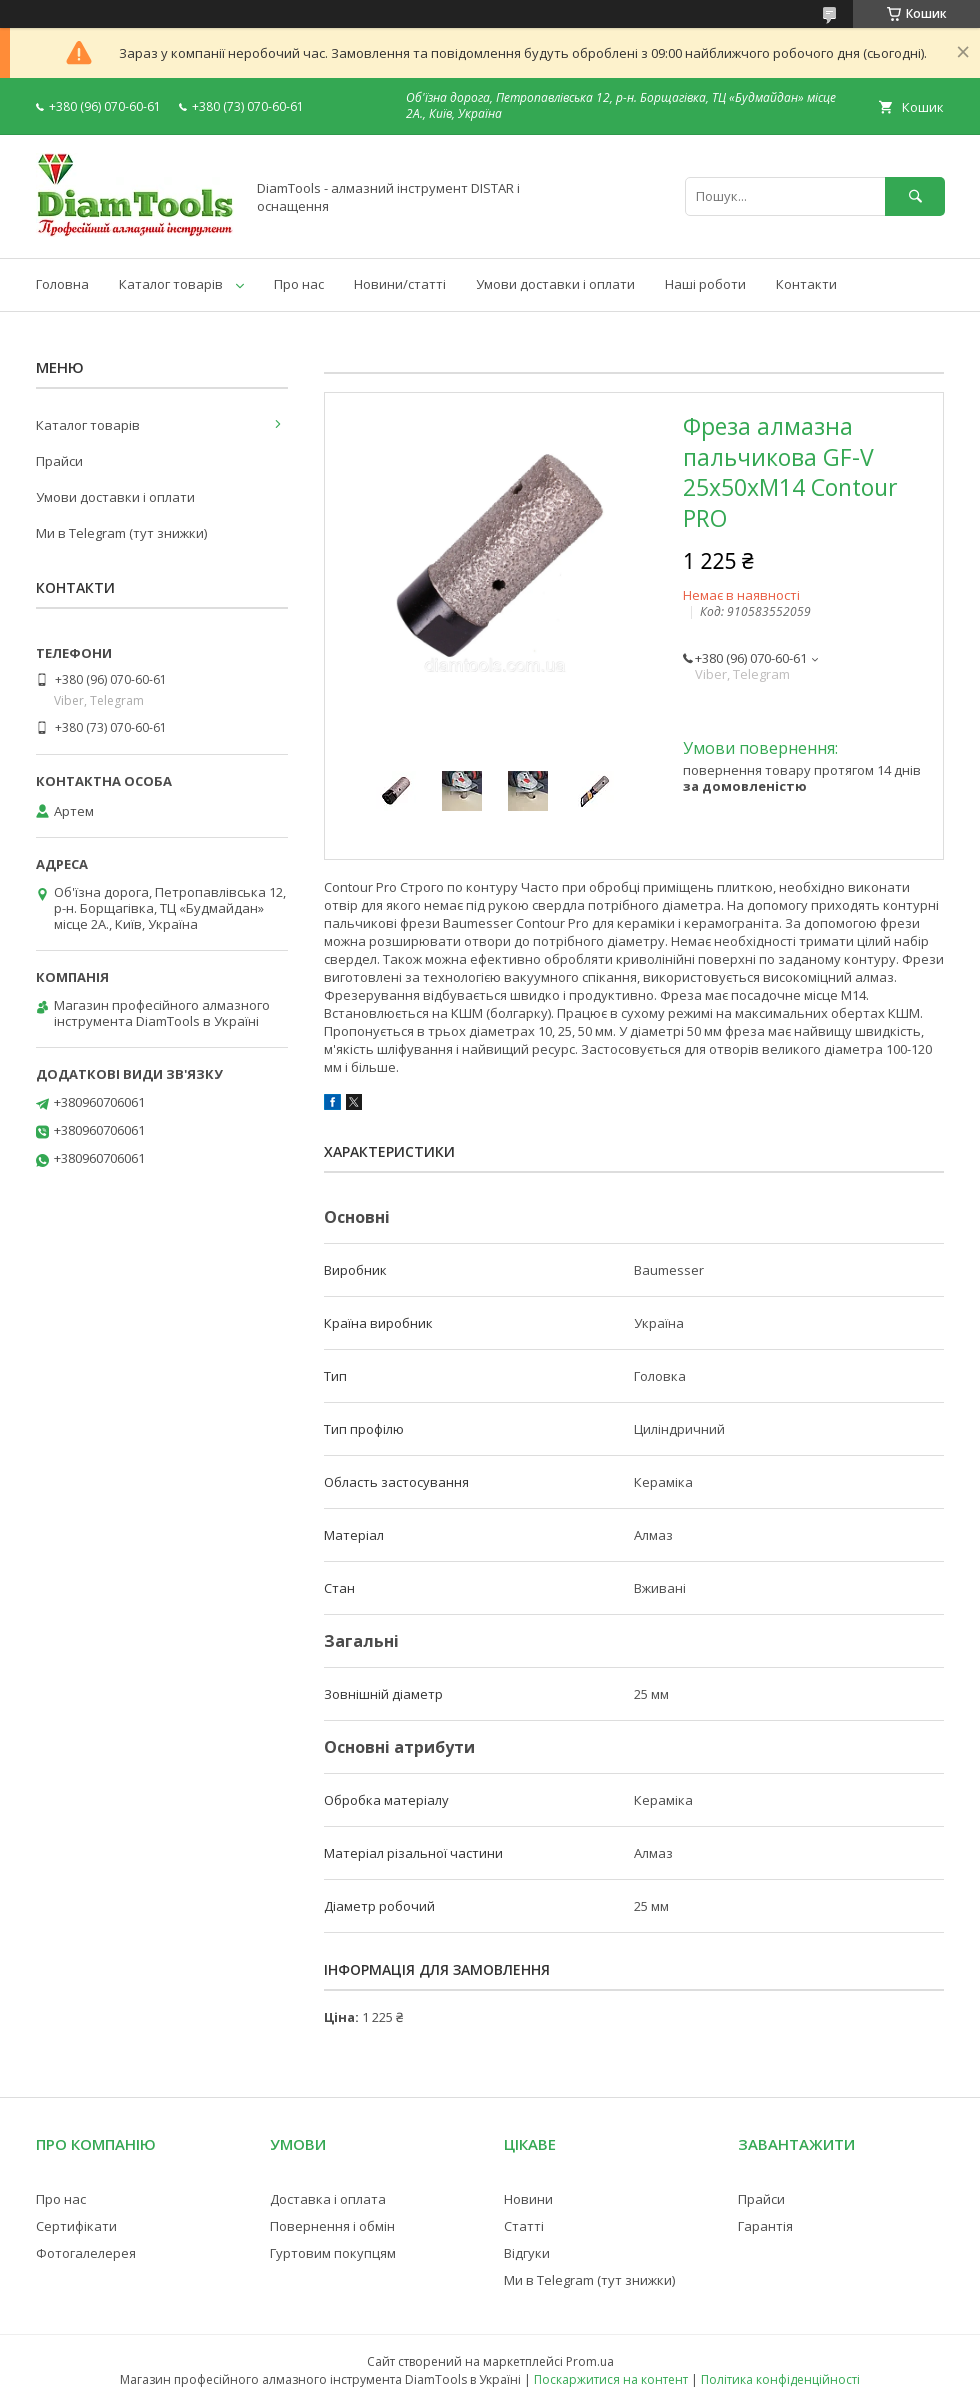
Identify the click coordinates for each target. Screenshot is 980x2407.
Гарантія (765, 2226)
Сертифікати (76, 2226)
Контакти (806, 284)
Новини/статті (400, 284)
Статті (524, 2226)
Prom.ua (590, 2361)
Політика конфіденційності (780, 2379)
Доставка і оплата (328, 2199)
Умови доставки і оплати (555, 284)
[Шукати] (915, 196)
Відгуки (527, 2253)
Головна (62, 284)
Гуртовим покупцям (333, 2253)
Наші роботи (705, 284)
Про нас (299, 284)
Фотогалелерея (86, 2253)
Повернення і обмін (332, 2226)
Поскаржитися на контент (611, 2379)
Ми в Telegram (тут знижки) (121, 533)
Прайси (59, 461)
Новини (528, 2199)
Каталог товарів (171, 284)
